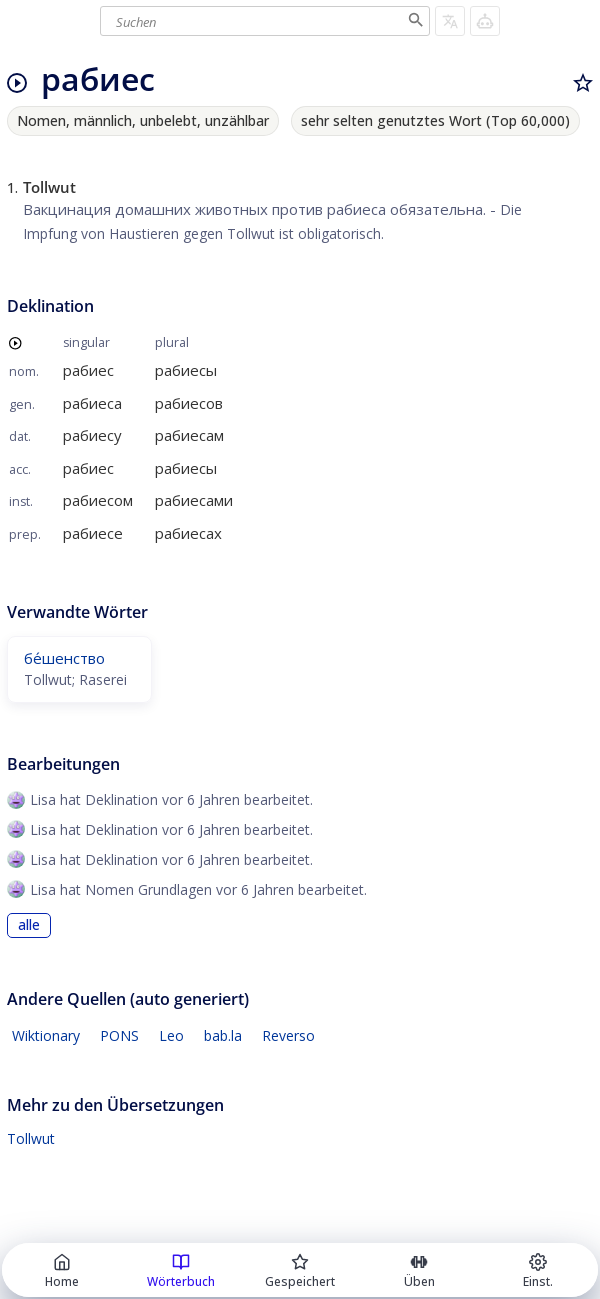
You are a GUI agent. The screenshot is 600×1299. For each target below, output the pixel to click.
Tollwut (31, 1138)
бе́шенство (64, 658)
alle (29, 925)
